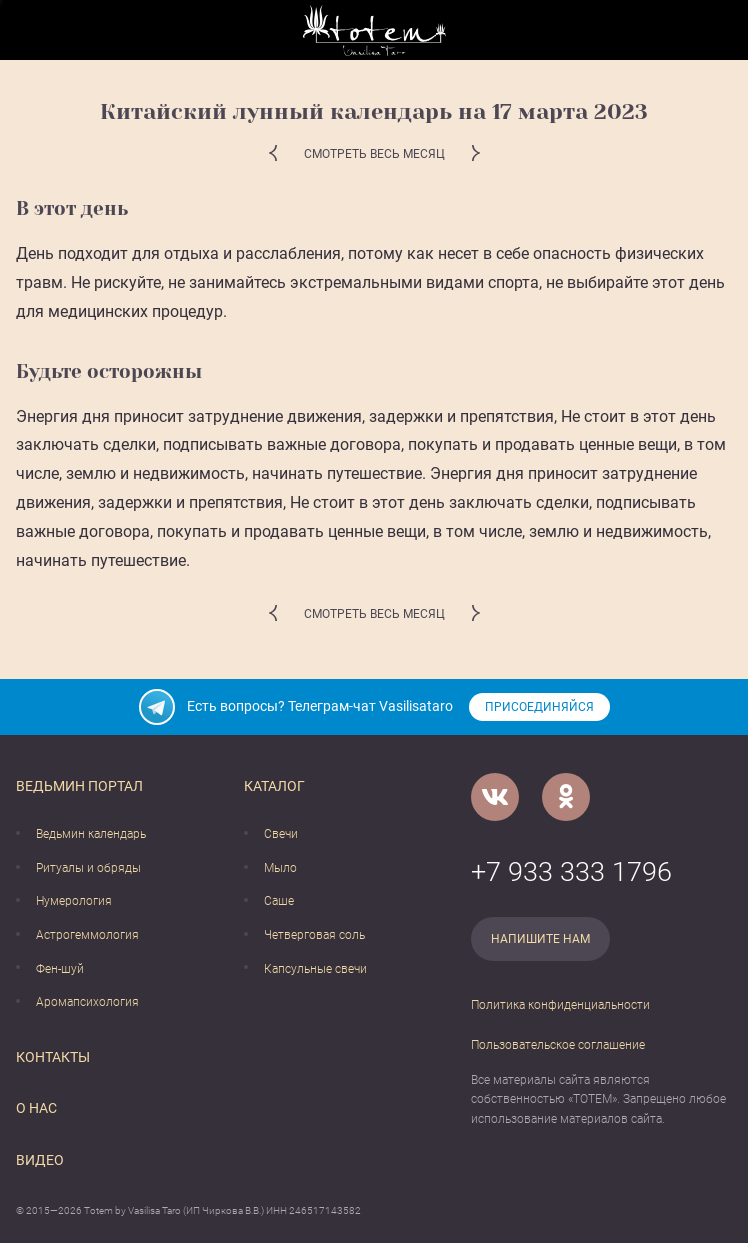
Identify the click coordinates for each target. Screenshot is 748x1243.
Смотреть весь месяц (374, 154)
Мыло (280, 868)
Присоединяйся (539, 707)
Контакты (53, 1057)
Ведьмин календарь (91, 834)
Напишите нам (540, 939)
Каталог (274, 786)
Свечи (281, 834)
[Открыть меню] (31, 30)
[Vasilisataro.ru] (374, 30)
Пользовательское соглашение (558, 1045)
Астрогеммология (87, 935)
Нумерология (74, 901)
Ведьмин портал (79, 786)
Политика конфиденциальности (560, 1005)
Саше (279, 901)
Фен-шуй (60, 969)
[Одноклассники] (566, 797)
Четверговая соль (314, 935)
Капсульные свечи (315, 969)
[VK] (495, 797)
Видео (40, 1160)
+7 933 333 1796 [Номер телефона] (571, 872)
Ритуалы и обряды (88, 868)
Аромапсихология (87, 1002)
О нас (36, 1108)
